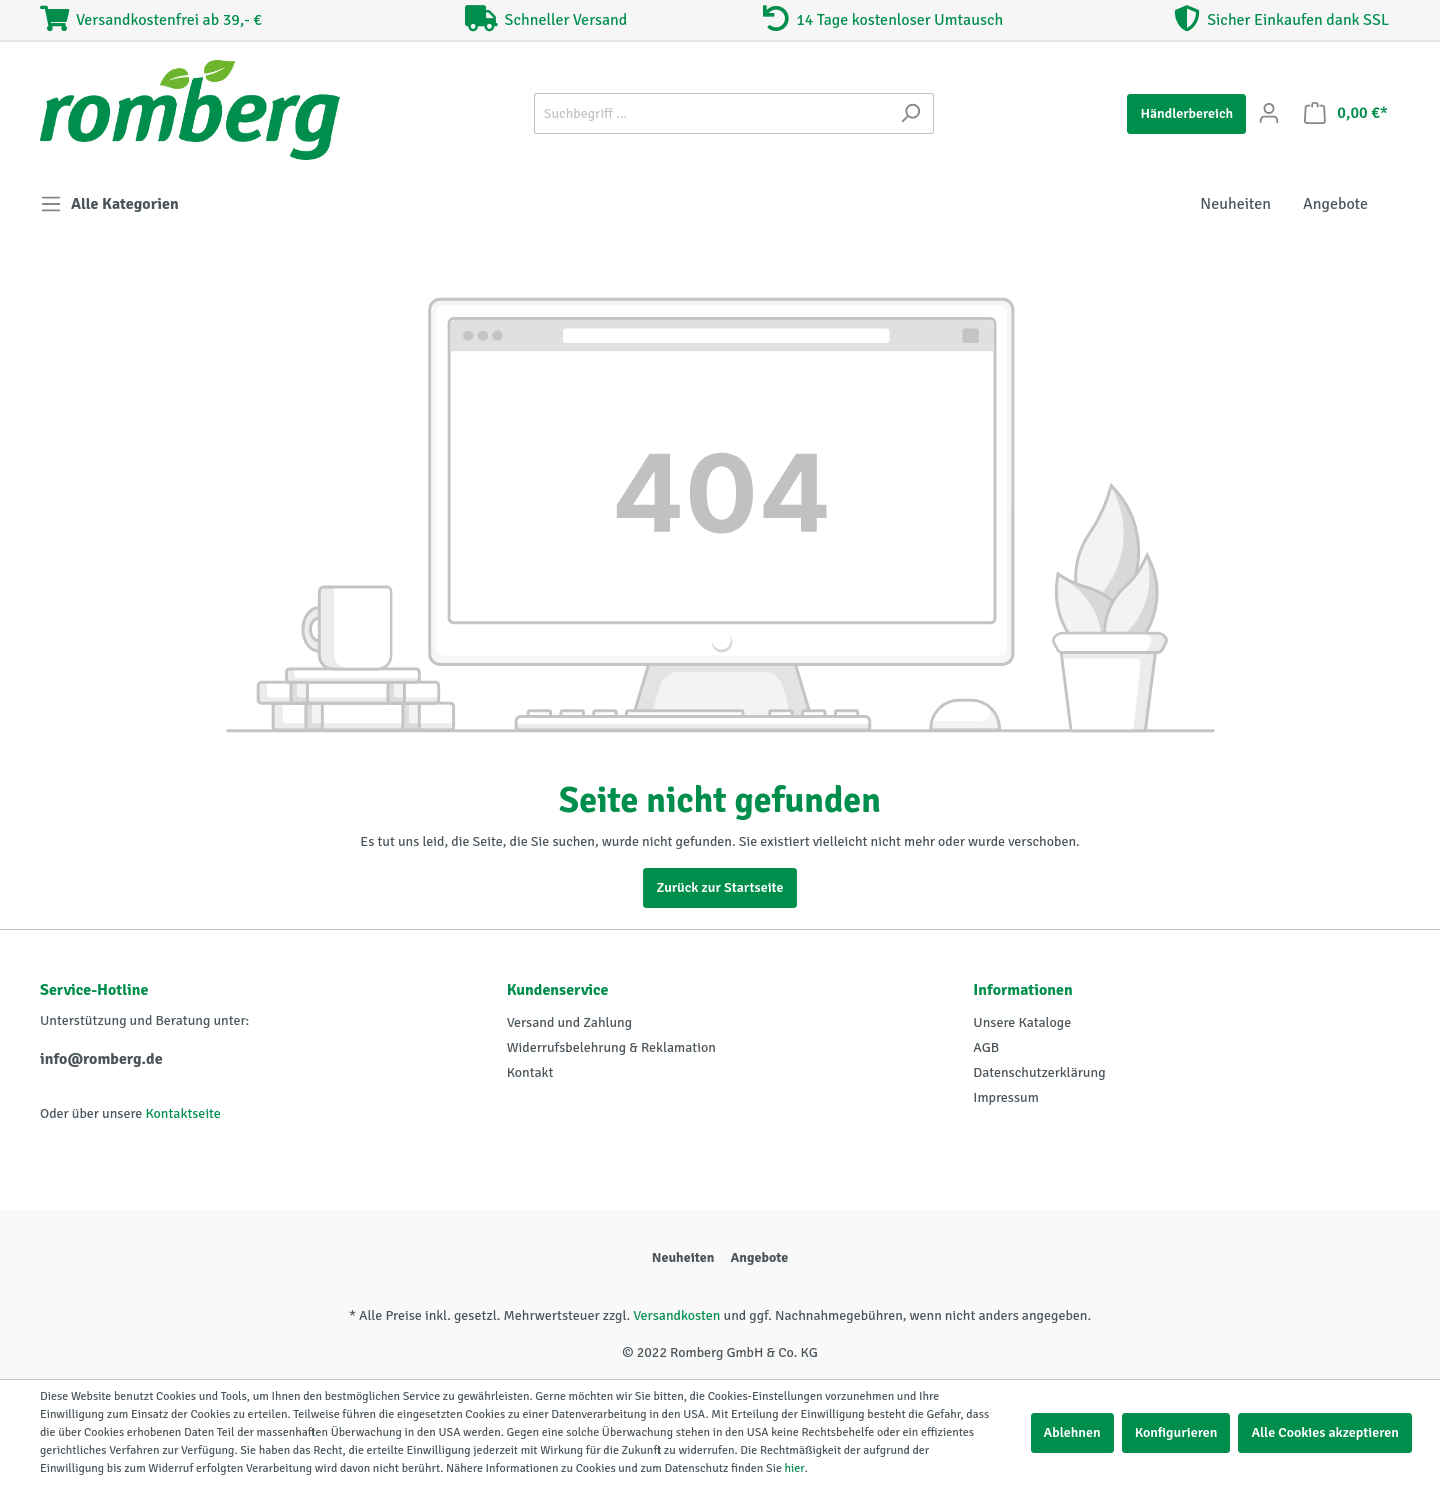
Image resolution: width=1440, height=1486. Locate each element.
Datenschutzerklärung (1039, 1072)
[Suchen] (910, 113)
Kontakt (530, 1072)
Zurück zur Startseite (719, 887)
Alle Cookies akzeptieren (1325, 1432)
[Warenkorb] (1346, 113)
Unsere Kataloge (1022, 1022)
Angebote (759, 1257)
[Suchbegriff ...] (711, 113)
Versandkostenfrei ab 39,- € (151, 20)
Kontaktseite (182, 1113)
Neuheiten (683, 1257)
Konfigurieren (1176, 1432)
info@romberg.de (101, 1059)
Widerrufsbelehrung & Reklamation (611, 1047)
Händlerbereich (1186, 113)
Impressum (1006, 1097)
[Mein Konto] (1269, 113)
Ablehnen (1072, 1432)
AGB (986, 1047)
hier (795, 1468)
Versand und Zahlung (569, 1022)
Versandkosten (676, 1315)
